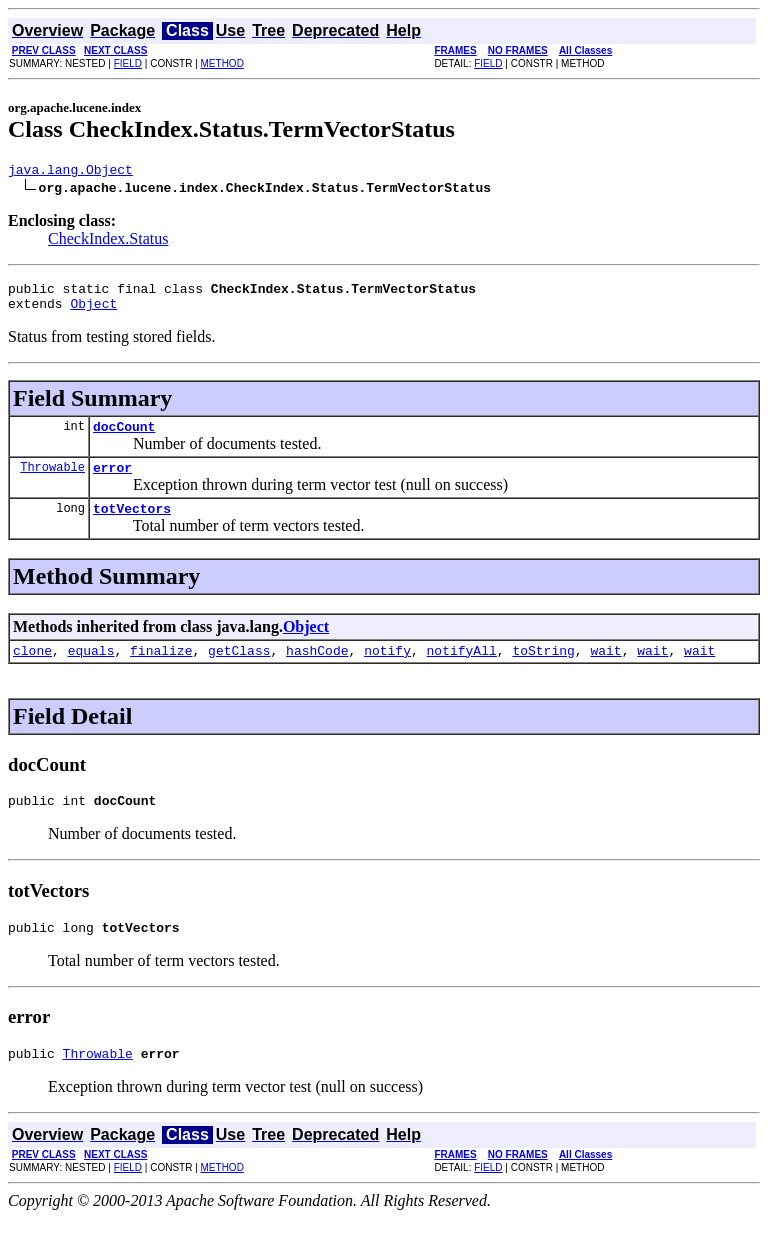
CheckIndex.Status (108, 241)
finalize (161, 671)
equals (91, 671)
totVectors (132, 526)
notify (387, 671)
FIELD (128, 63)
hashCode (317, 671)
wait (605, 671)
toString (543, 671)
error (112, 482)
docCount (124, 438)
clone (32, 671)
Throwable (52, 481)
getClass (239, 671)
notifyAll (462, 671)
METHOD (222, 63)
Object (93, 312)
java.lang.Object (70, 172)
